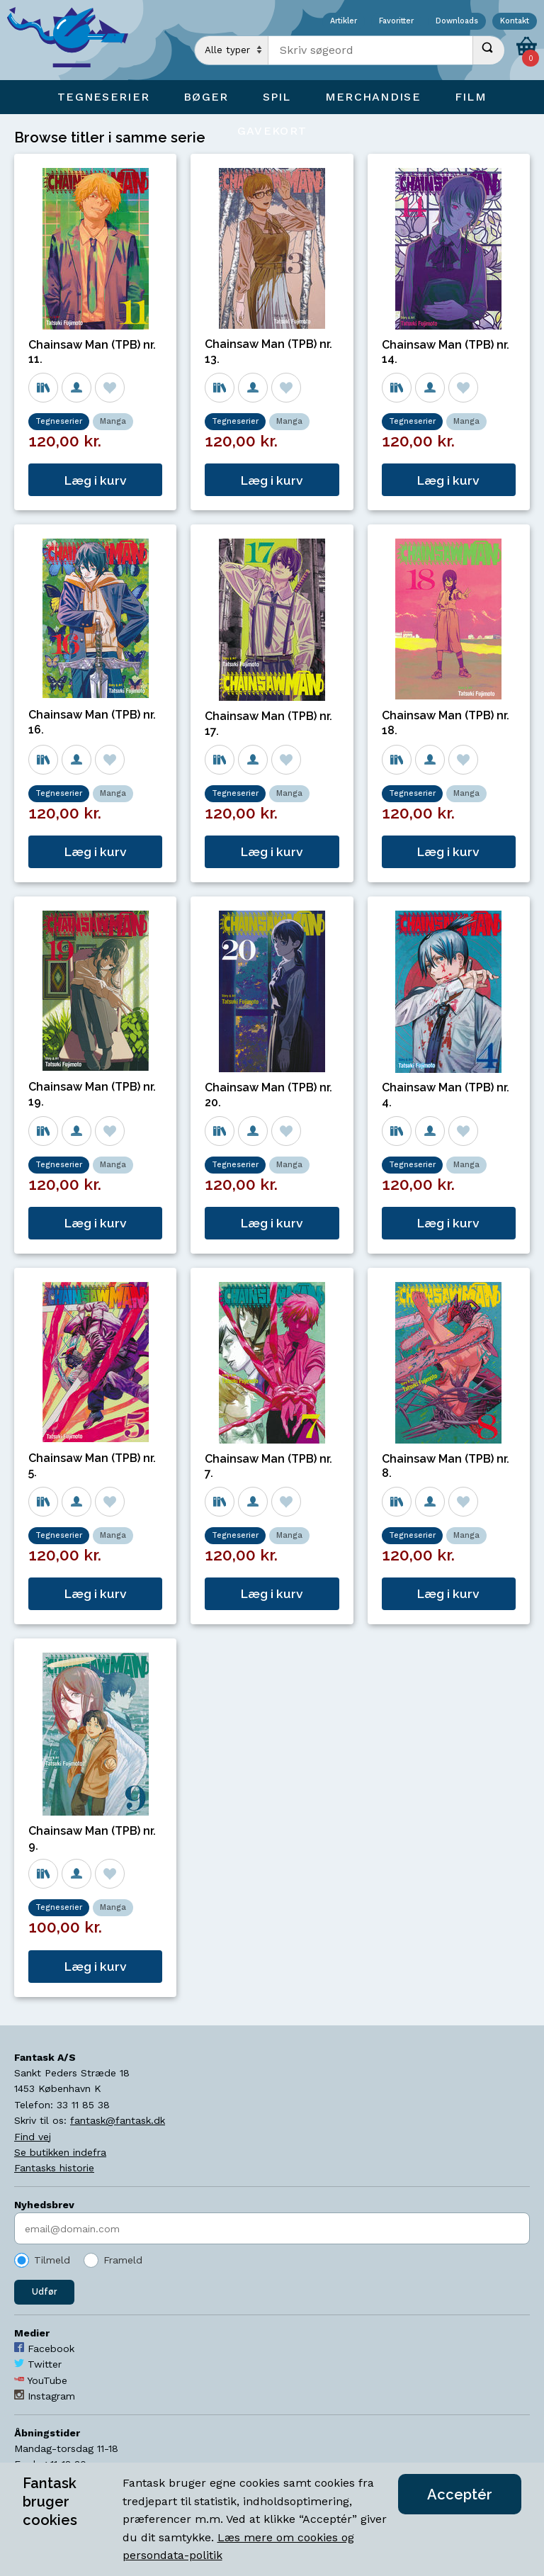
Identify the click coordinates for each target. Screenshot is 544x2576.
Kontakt (514, 21)
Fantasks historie (54, 2167)
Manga (113, 421)
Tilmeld (52, 2260)
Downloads (457, 21)
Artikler (343, 21)
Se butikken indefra (60, 2152)
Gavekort (272, 130)
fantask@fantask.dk (117, 2120)
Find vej (32, 2136)
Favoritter (396, 21)
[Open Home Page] (74, 40)
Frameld (122, 2260)
